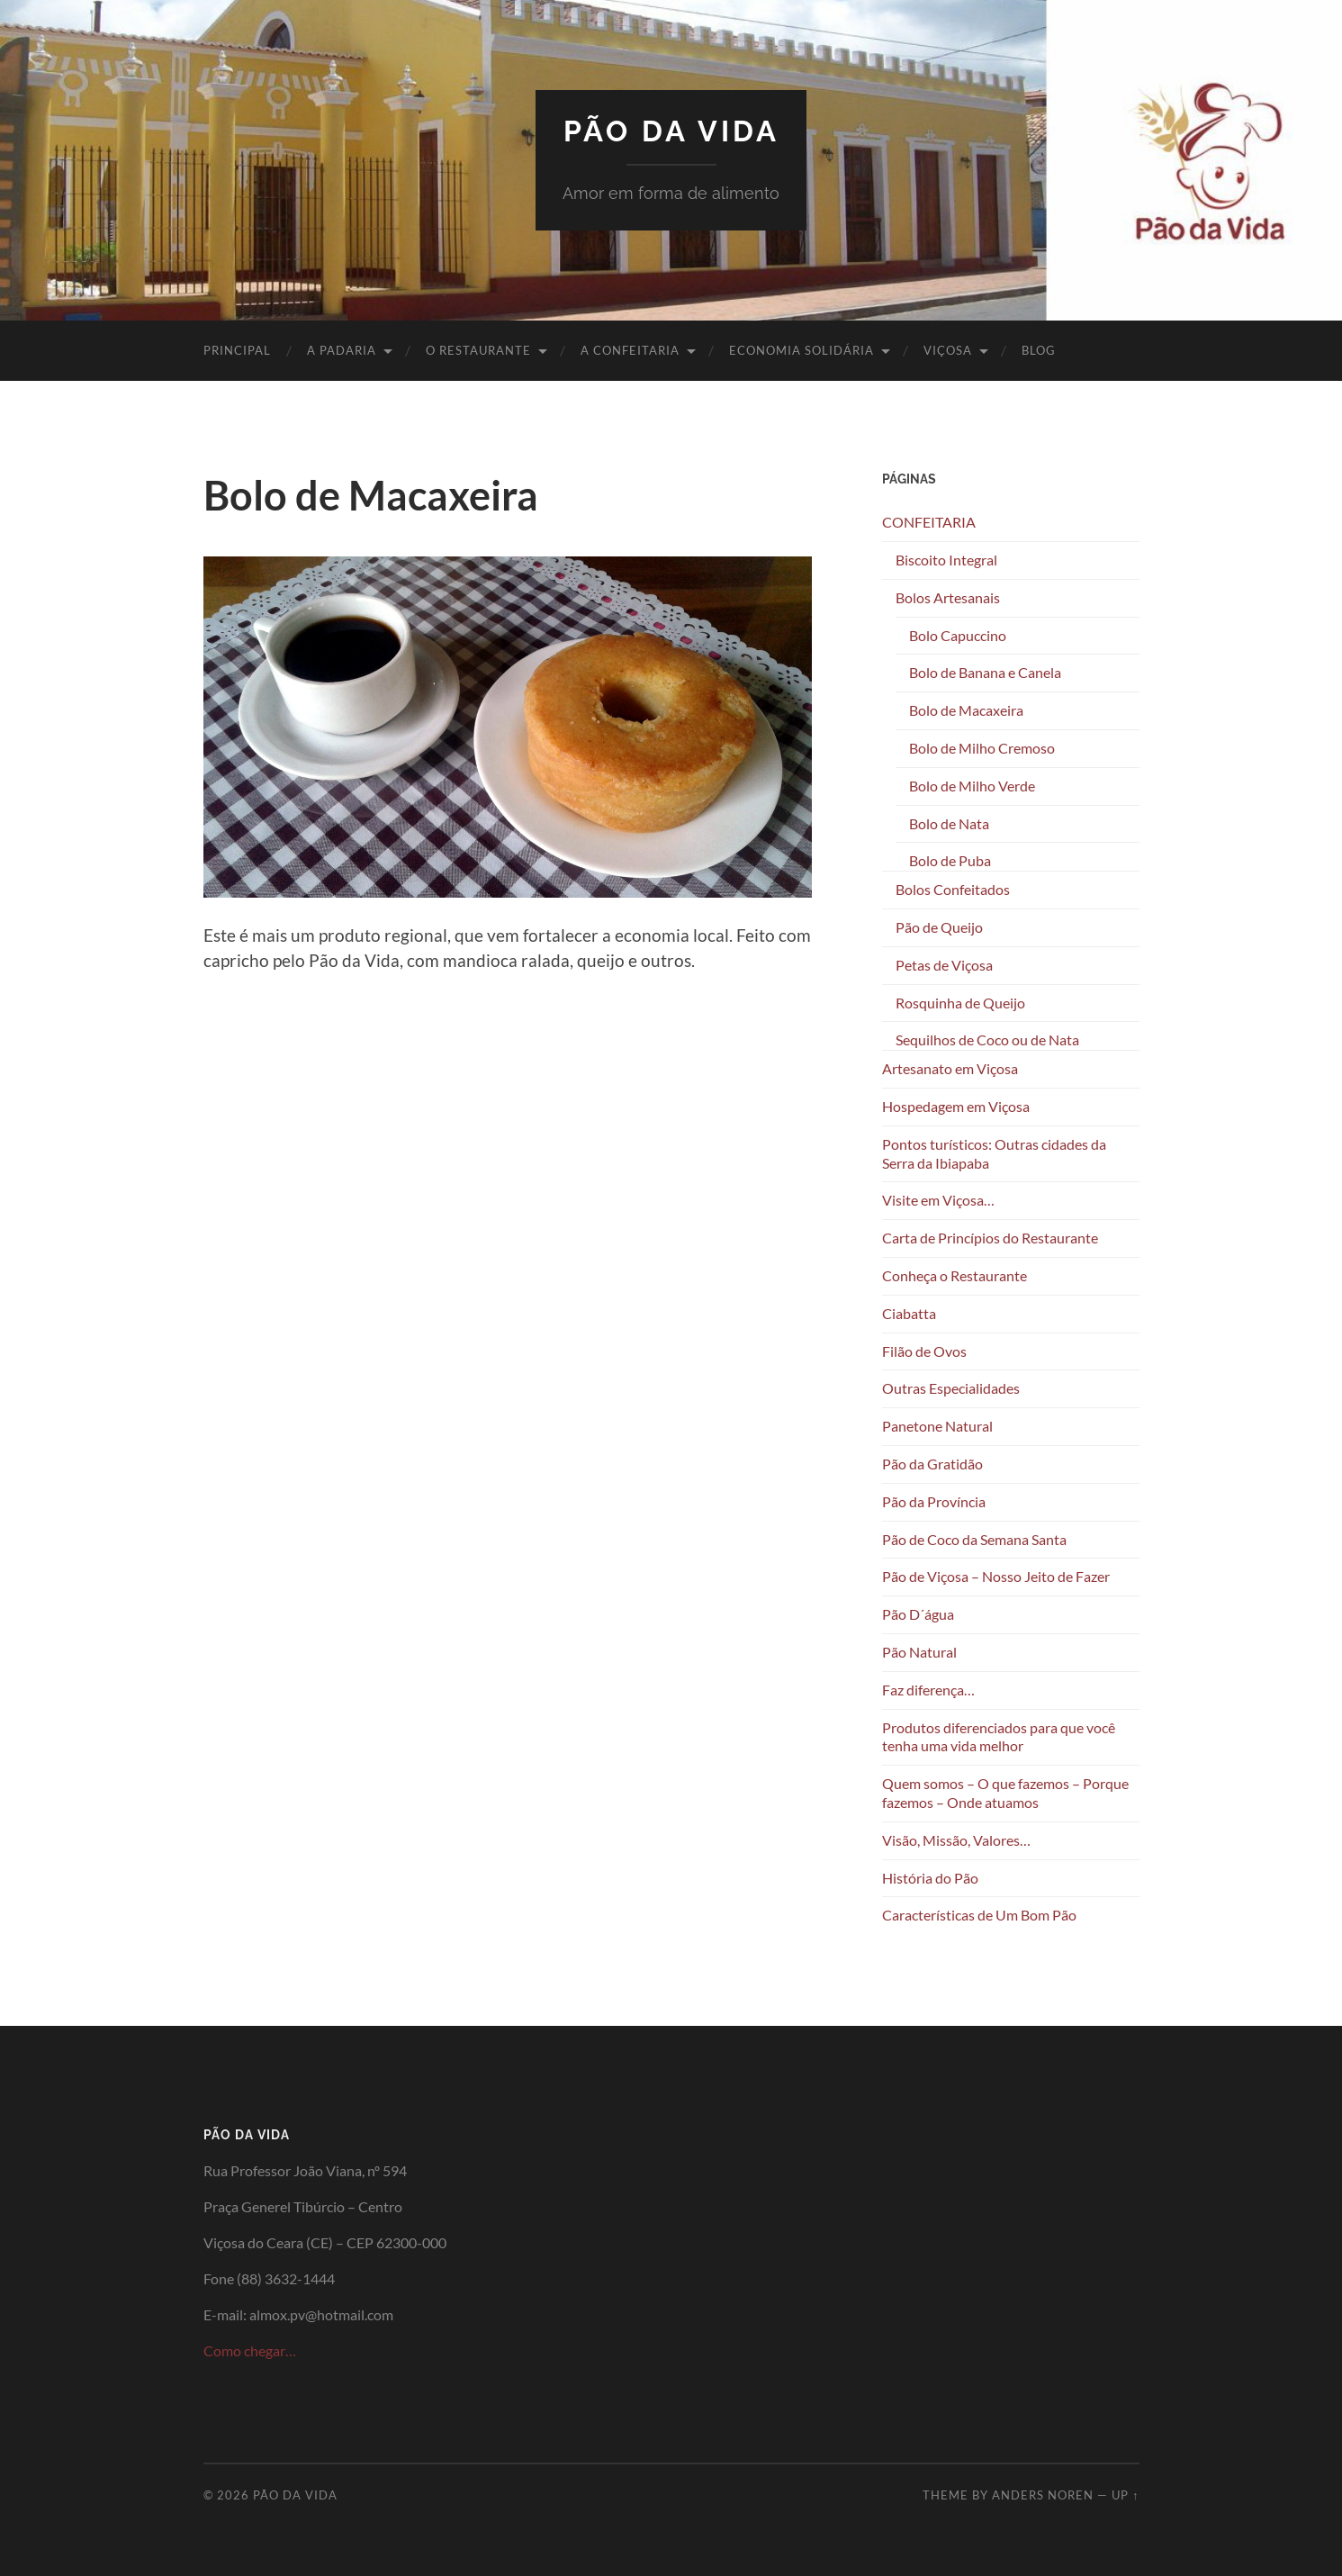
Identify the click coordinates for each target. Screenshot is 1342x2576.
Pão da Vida (671, 131)
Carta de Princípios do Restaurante (990, 1237)
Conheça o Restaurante (954, 1275)
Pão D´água (918, 1613)
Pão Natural (919, 1651)
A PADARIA (341, 350)
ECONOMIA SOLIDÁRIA (801, 350)
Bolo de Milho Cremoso (982, 747)
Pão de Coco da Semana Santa (974, 1539)
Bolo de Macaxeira (966, 710)
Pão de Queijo (939, 926)
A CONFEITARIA (630, 350)
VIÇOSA (947, 350)
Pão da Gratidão (932, 1463)
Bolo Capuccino (957, 635)
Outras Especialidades (951, 1387)
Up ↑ (1125, 2495)
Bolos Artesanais (948, 597)
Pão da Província (934, 1501)
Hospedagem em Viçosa (956, 1106)
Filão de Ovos (924, 1351)
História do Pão (930, 1877)
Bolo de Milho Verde (972, 785)
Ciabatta (909, 1313)
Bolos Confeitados (953, 889)
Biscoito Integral (946, 559)
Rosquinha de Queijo (960, 1002)
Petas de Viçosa (944, 964)
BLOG (1039, 350)
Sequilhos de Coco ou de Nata (987, 1039)
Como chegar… (249, 2350)
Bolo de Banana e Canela (985, 672)
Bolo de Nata (949, 823)
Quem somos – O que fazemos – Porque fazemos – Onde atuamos (1005, 1793)
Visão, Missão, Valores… (956, 1839)
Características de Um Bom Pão (979, 1914)
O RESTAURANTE (478, 350)
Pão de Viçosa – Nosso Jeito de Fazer (996, 1576)
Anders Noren (1043, 2495)
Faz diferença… (928, 1689)
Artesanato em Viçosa (950, 1068)
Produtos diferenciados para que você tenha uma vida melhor (998, 1737)
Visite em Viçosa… (938, 1199)
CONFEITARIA (929, 521)
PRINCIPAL (237, 350)
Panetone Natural (937, 1425)
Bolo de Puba (950, 860)
